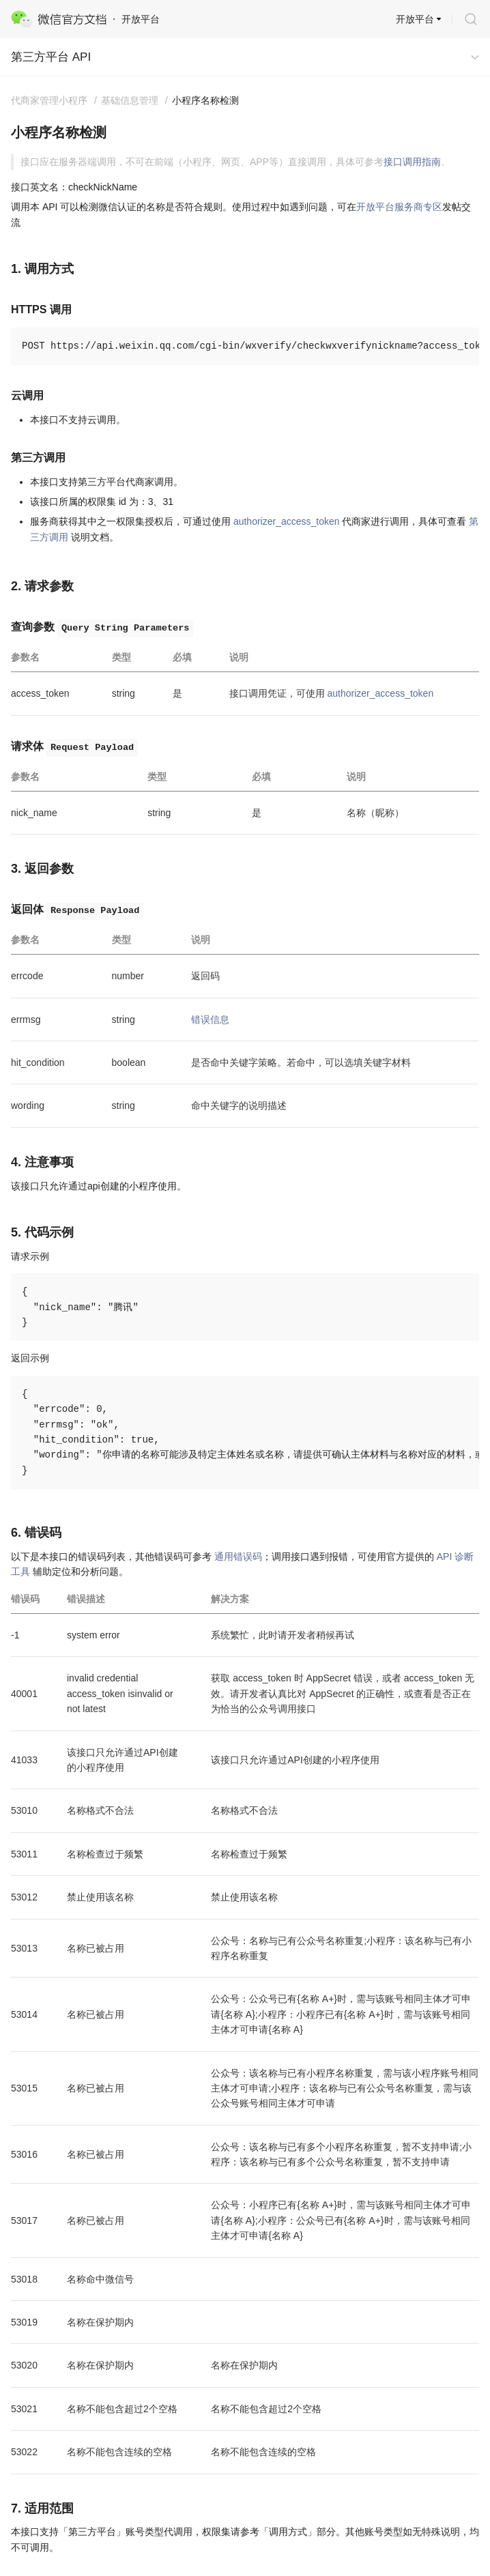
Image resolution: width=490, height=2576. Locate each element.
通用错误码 (238, 1556)
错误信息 (210, 1019)
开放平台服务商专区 (399, 206)
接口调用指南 (412, 161)
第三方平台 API (51, 56)
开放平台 (415, 19)
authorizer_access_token (286, 521)
